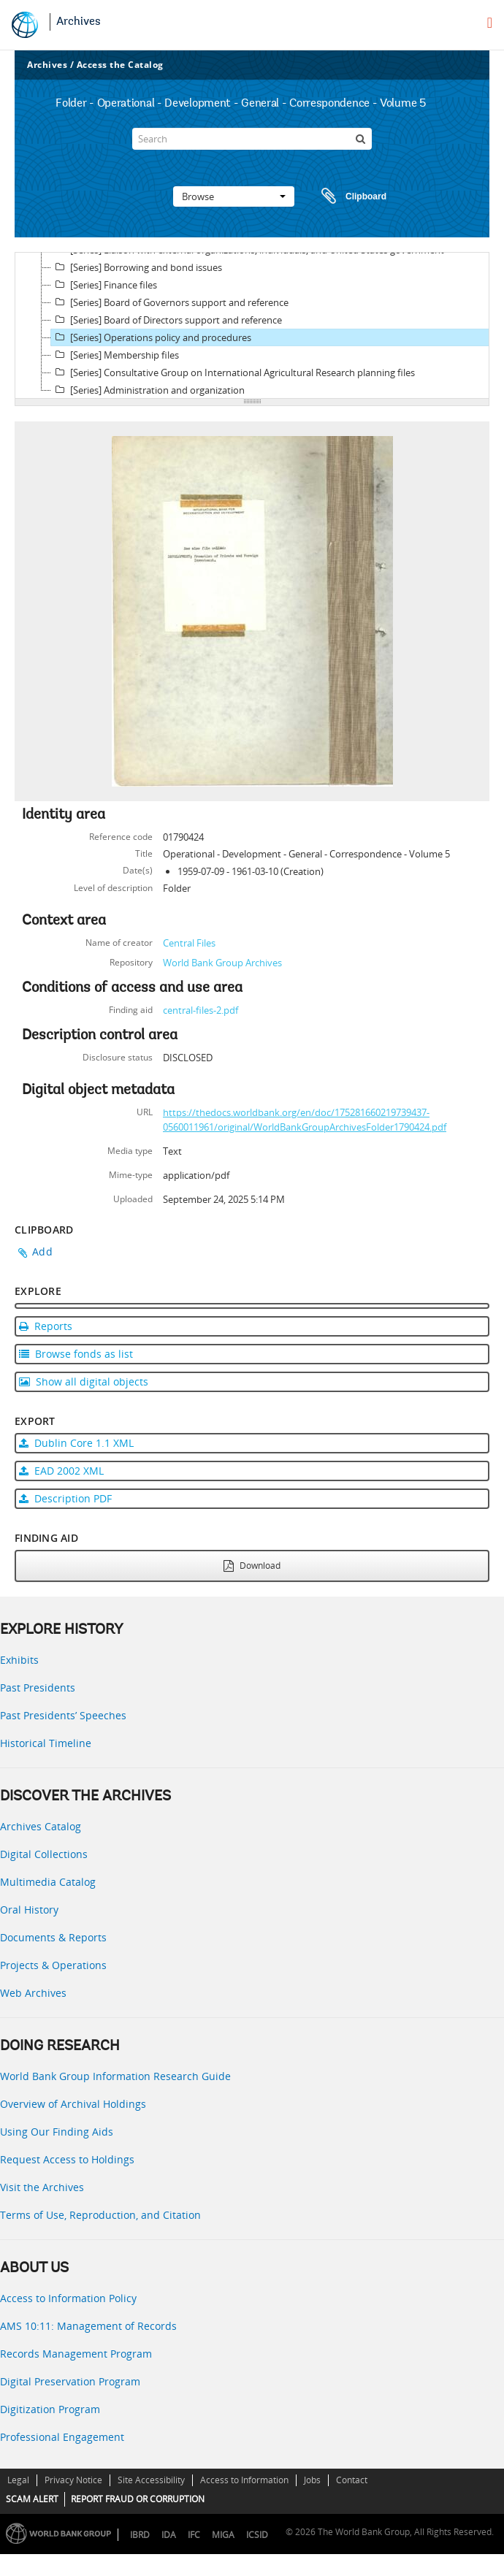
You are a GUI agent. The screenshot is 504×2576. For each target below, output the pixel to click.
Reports (45, 1326)
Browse (234, 196)
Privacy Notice (73, 2480)
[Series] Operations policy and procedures (151, 337)
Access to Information (244, 2480)
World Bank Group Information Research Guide (115, 2076)
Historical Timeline (45, 1743)
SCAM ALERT (32, 2499)
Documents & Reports (53, 1937)
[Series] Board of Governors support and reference (170, 302)
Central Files (189, 942)
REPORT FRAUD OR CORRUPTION (138, 2499)
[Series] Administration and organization (148, 390)
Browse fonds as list (76, 1354)
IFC (194, 2535)
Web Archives (33, 1993)
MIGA (223, 2535)
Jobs (312, 2480)
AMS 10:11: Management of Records (88, 2326)
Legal (18, 2480)
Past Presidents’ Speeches (63, 1715)
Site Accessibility (151, 2480)
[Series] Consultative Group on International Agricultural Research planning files (233, 372)
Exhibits (19, 1660)
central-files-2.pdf (200, 1010)
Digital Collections (44, 1854)
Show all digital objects (83, 1381)
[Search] (251, 139)
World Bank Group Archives (222, 962)
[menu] (489, 23)
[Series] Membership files (115, 355)
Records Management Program (76, 2354)
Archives (78, 22)
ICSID (257, 2535)
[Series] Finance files (104, 285)
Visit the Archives (42, 2187)
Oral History (29, 1909)
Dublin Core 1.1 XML (76, 1443)
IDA (168, 2535)
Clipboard (346, 196)
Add (42, 1251)
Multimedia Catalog (48, 1882)
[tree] (252, 326)
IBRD (140, 2535)
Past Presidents (37, 1687)
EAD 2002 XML (61, 1471)
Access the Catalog (120, 64)
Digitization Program (50, 2409)
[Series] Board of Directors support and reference (166, 320)
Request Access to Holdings (67, 2159)
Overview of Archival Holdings (73, 2104)
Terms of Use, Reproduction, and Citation (100, 2215)
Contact (351, 2480)
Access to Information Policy (68, 2298)
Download (252, 1565)
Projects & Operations (53, 1965)
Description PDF (65, 1498)
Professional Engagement (62, 2437)
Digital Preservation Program (70, 2381)
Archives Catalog (40, 1826)
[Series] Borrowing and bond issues (136, 267)
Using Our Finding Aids (56, 2132)
